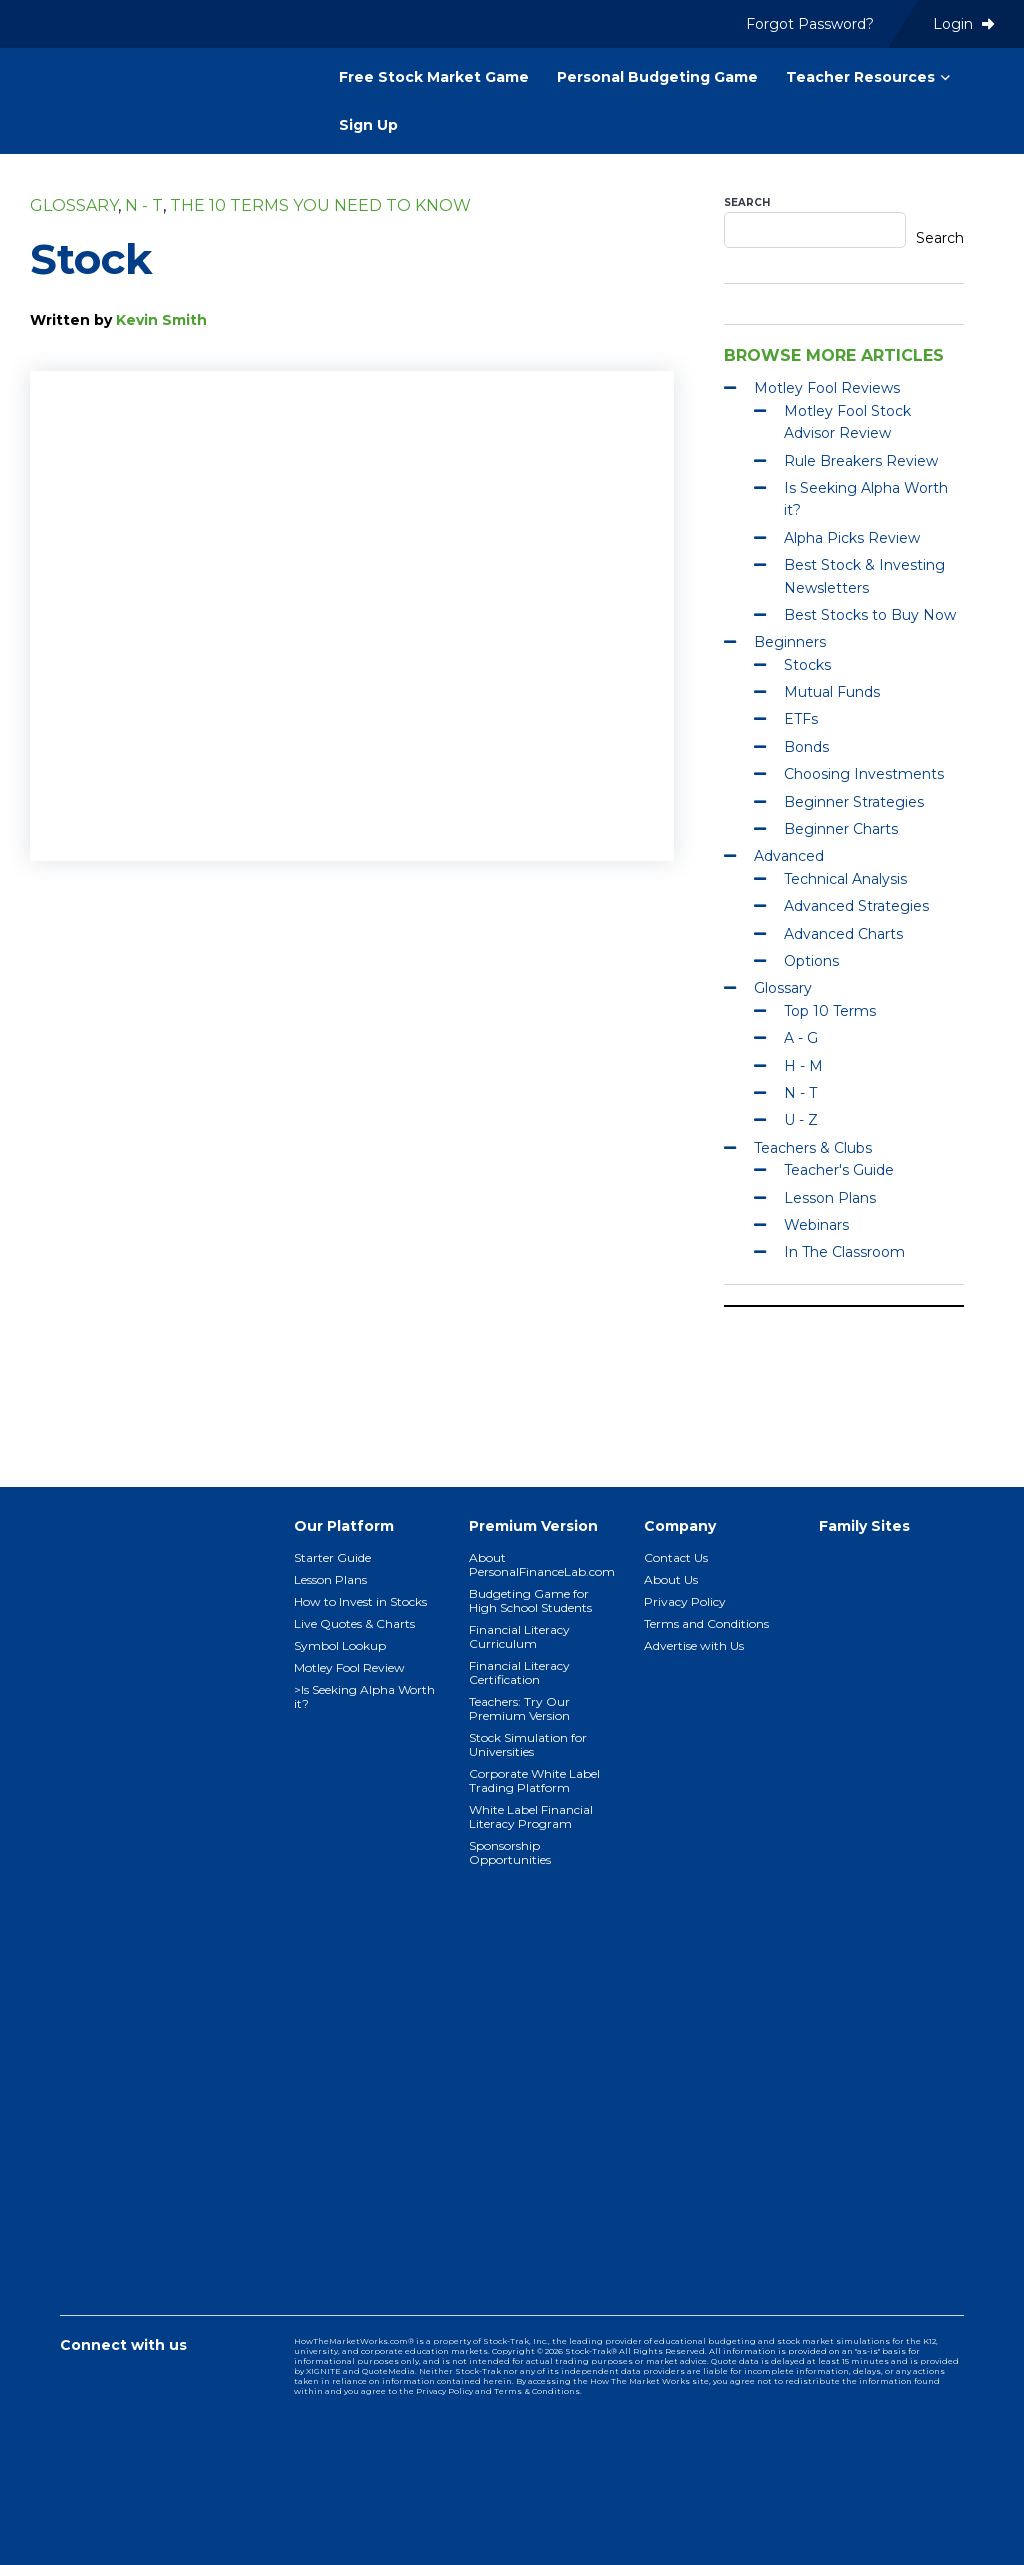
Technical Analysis (845, 879)
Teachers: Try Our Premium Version (519, 1708)
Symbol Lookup (340, 1645)
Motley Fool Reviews (827, 388)
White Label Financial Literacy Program (531, 1816)
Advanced (789, 856)
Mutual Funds (832, 692)
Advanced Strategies (856, 906)
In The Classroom (844, 1252)
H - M (803, 1066)
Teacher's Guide (839, 1170)
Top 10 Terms (830, 1011)
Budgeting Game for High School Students (530, 1600)
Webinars (816, 1225)
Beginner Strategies (854, 802)
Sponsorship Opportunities (510, 1852)
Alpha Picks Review (852, 538)
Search (747, 202)
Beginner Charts (841, 829)
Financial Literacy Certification (519, 1672)
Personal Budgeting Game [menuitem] (657, 77)
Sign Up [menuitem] (368, 125)
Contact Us (676, 1557)
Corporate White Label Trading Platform (534, 1780)
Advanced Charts (843, 934)
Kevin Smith (161, 320)
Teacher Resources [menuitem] (860, 77)
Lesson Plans (830, 1198)
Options (811, 961)
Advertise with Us (694, 1645)
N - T (144, 205)
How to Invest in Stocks (360, 1601)
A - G (801, 1038)
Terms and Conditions (706, 1623)
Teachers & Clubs (813, 1148)
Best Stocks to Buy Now (870, 615)
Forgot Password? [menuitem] (810, 24)
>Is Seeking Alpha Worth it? (364, 1696)
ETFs (801, 719)
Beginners (790, 642)
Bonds (806, 747)
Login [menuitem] (963, 24)
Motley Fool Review (349, 1667)
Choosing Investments (864, 774)
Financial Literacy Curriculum (519, 1636)
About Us (671, 1579)
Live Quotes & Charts (354, 1623)
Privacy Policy (685, 1601)
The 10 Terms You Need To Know (320, 205)
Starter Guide (332, 1557)
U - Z (801, 1120)
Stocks (807, 665)
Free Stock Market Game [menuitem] (434, 77)
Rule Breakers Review (861, 461)
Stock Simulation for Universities (528, 1744)
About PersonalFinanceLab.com (542, 1564)
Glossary (74, 205)
